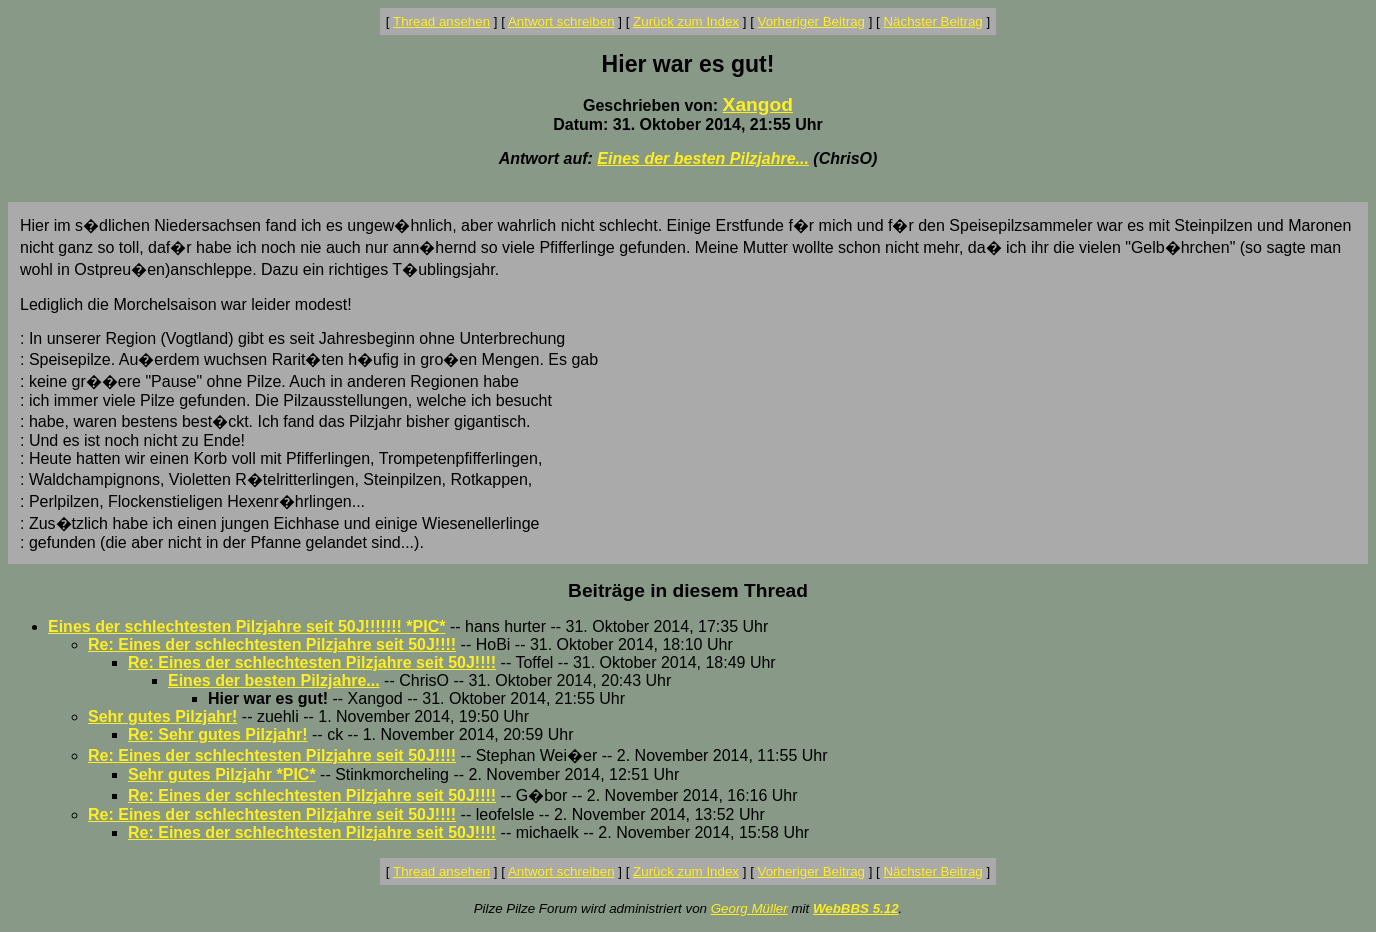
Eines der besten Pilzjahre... (703, 158)
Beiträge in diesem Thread (688, 590)
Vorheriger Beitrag (811, 21)
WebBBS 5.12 (856, 908)
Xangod (758, 104)
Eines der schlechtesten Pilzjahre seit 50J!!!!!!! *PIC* (246, 626)
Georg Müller (749, 908)
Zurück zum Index (686, 21)
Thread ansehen (441, 21)
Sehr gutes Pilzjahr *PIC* (222, 774)
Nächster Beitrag (932, 21)
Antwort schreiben (561, 21)
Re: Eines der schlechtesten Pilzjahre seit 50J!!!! (272, 644)
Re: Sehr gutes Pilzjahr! (218, 734)
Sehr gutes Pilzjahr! (162, 716)
